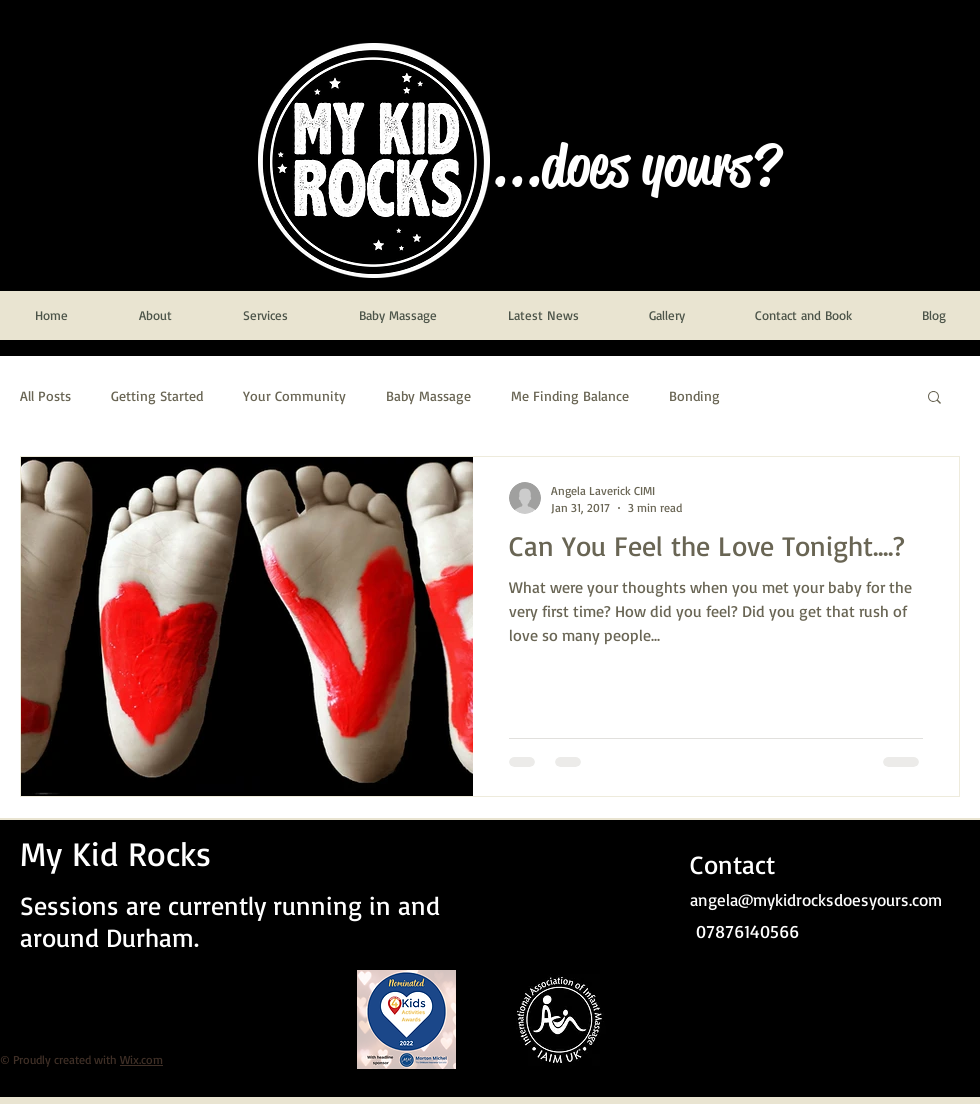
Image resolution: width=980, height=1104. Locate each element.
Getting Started (157, 395)
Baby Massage (428, 395)
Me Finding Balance (570, 395)
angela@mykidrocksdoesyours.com (816, 899)
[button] (934, 398)
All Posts (45, 395)
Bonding (694, 395)
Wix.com (141, 1059)
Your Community (294, 395)
